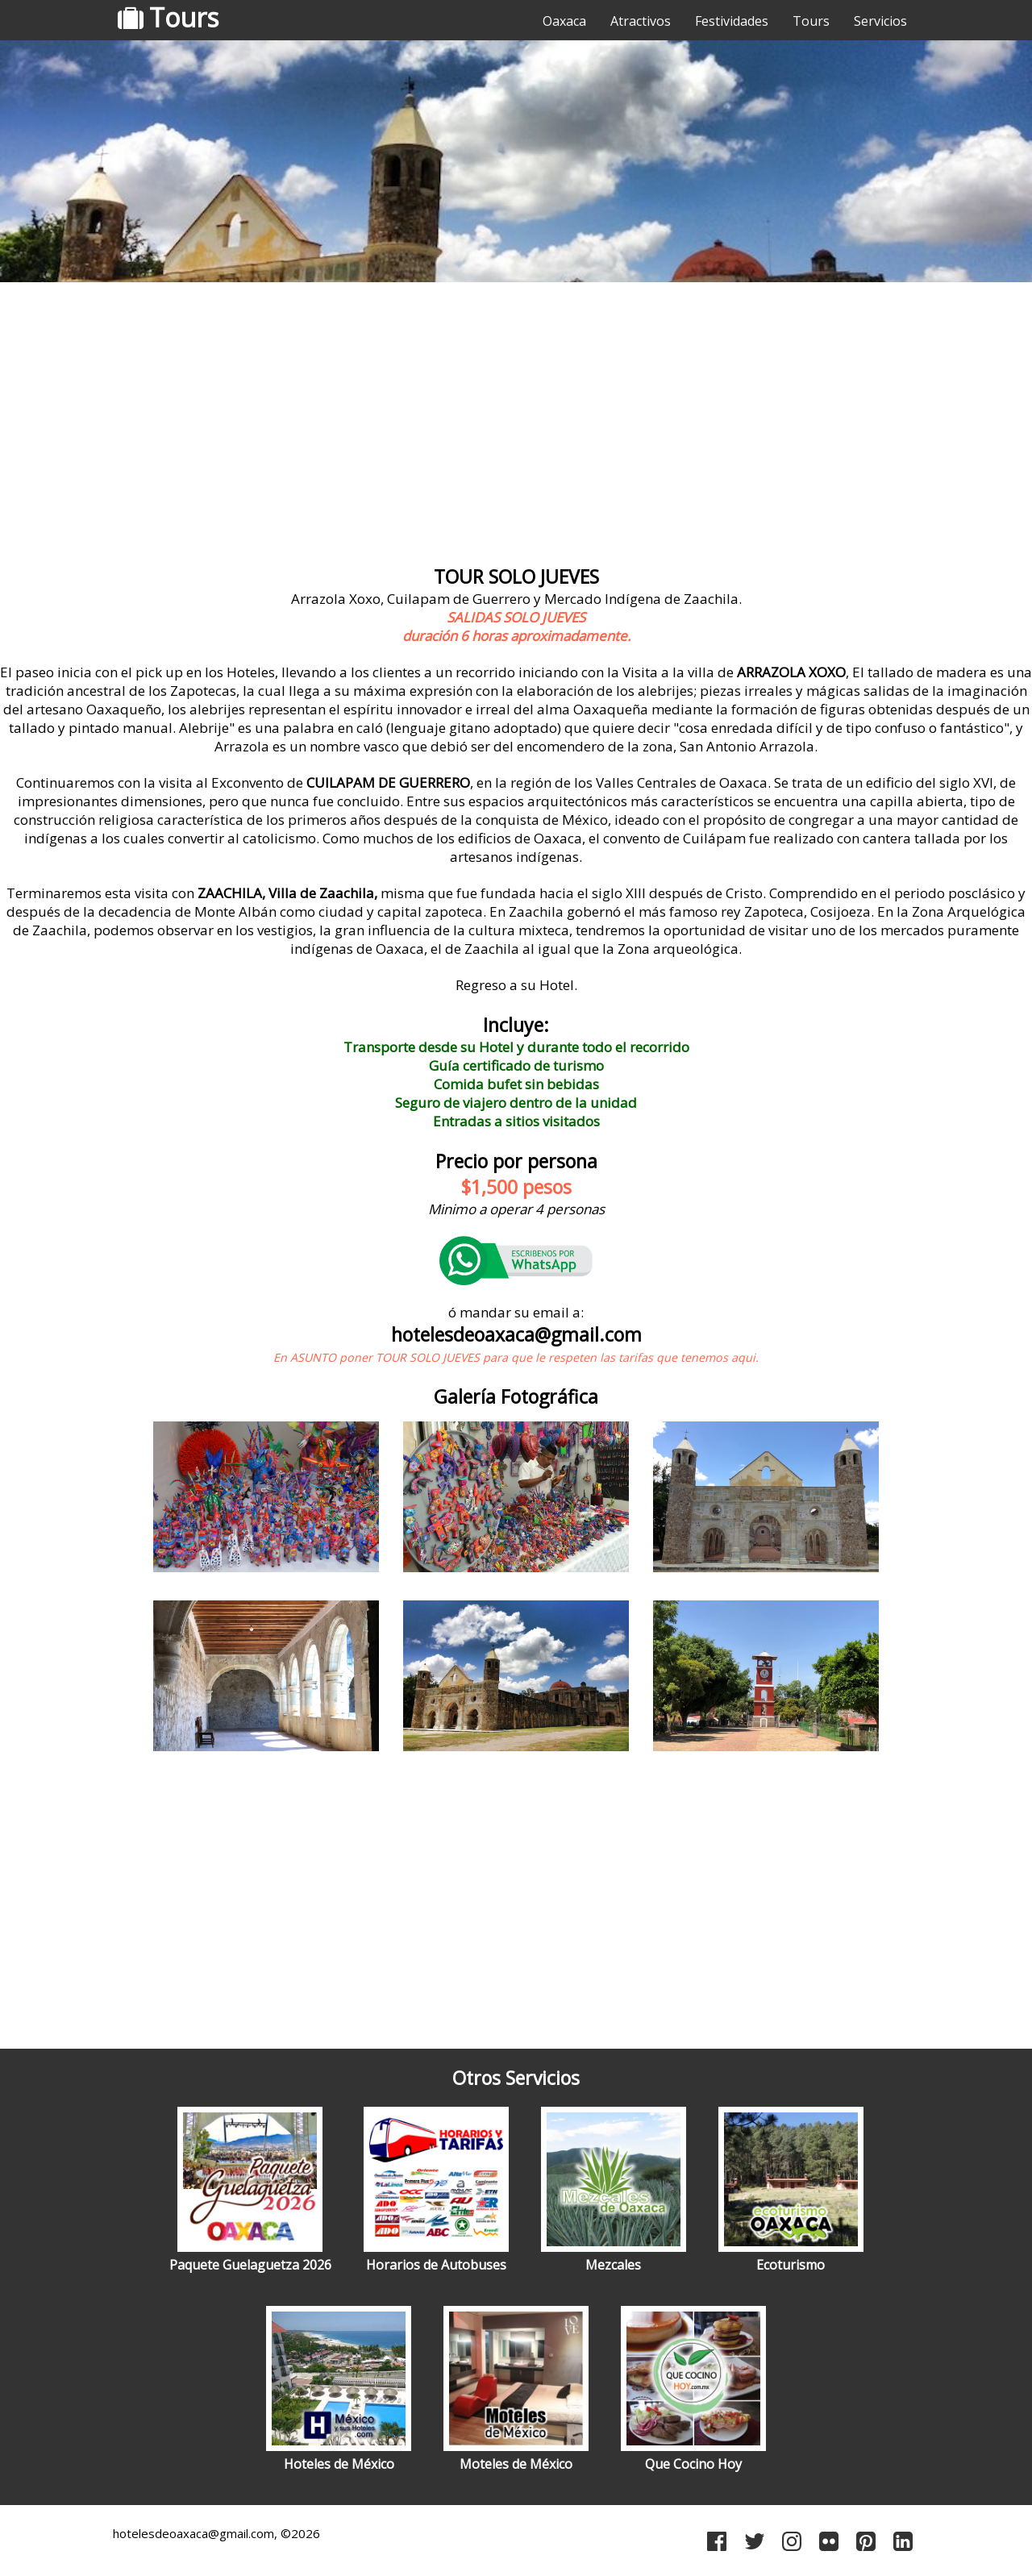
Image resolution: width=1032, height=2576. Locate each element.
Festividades (731, 21)
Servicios (880, 21)
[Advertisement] (516, 415)
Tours (811, 21)
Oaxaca (564, 21)
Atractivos (640, 21)
